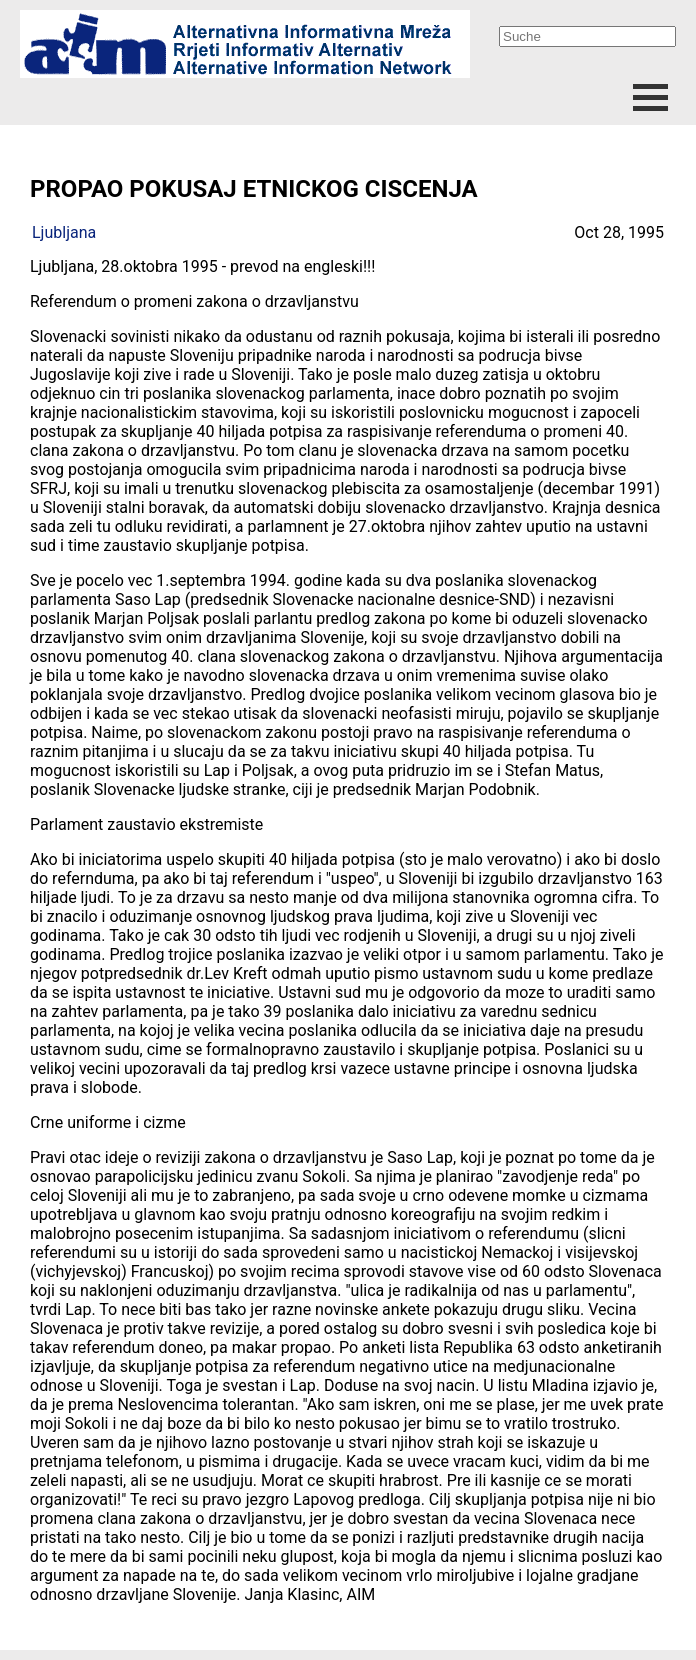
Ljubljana (64, 232)
